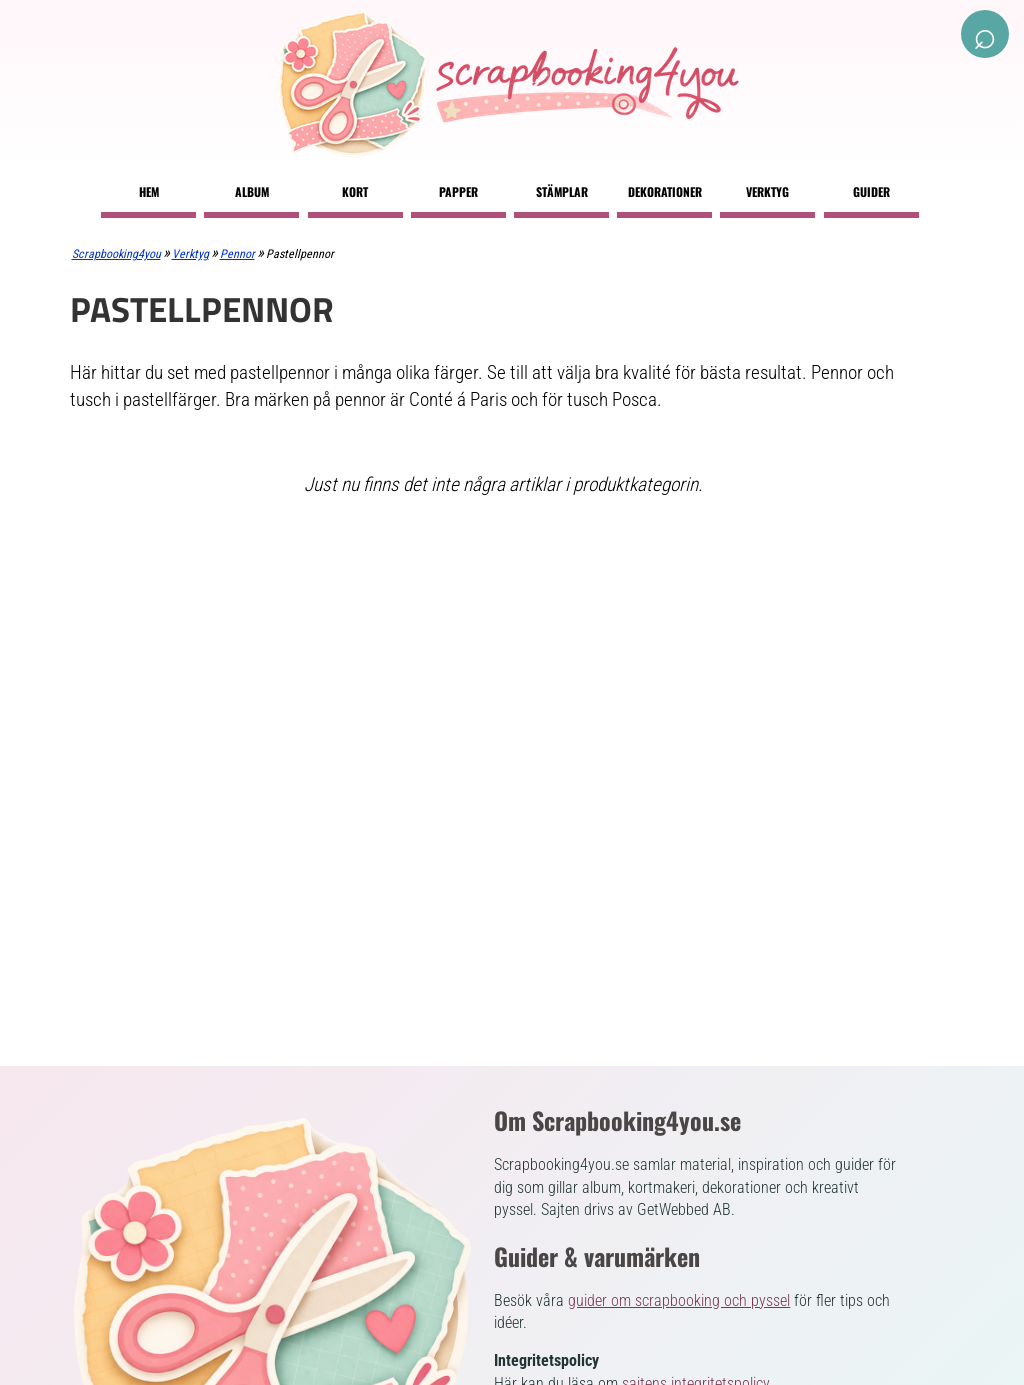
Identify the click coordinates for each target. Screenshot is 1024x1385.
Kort (355, 191)
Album (252, 191)
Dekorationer (665, 191)
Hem (149, 191)
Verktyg (767, 191)
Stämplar (562, 191)
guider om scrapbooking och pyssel (679, 1300)
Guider (871, 191)
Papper (458, 191)
